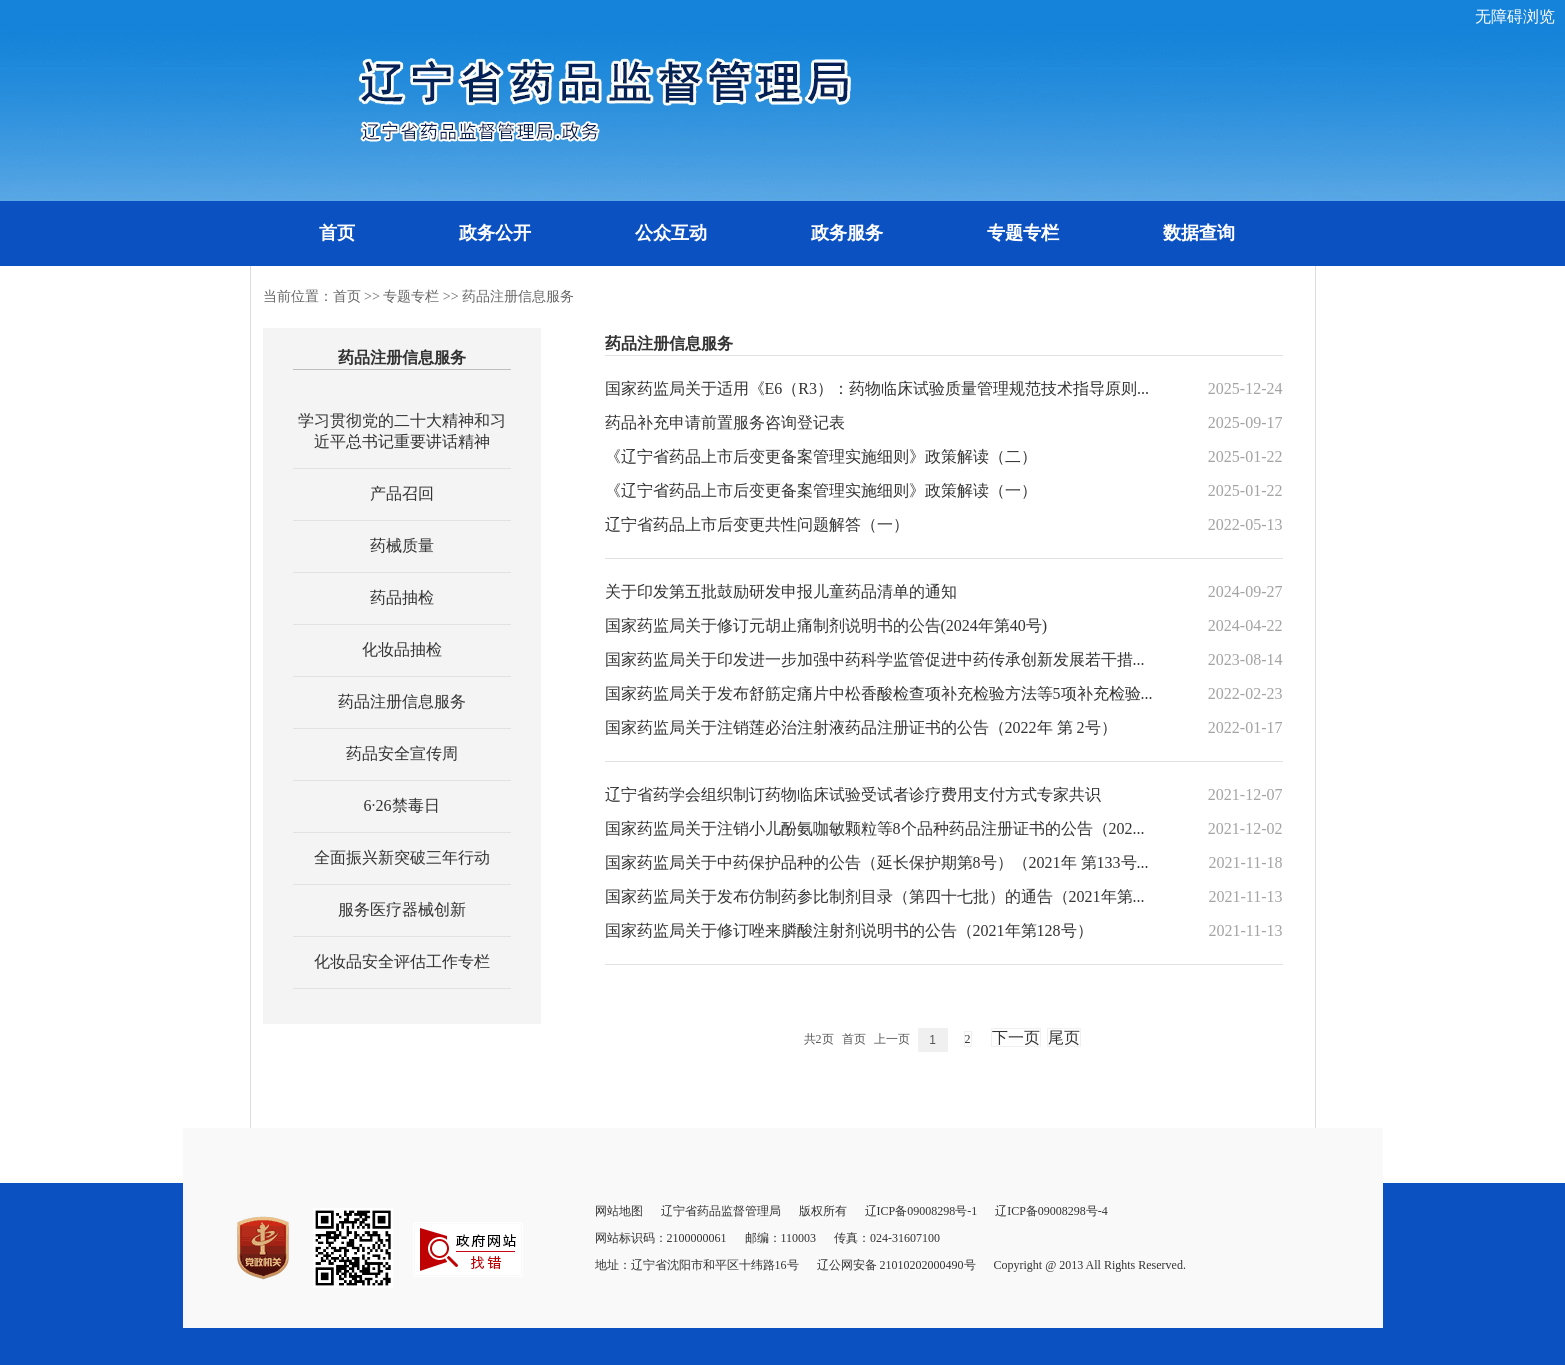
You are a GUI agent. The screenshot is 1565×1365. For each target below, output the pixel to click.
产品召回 (402, 493)
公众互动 (671, 233)
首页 (337, 233)
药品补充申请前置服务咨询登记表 (725, 422)
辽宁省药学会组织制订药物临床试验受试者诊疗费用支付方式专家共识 (853, 794)
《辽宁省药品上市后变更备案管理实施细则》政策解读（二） (821, 456)
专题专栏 (1023, 233)
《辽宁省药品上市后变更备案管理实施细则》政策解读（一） (821, 490)
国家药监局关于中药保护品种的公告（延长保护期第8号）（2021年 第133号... (877, 862)
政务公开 (495, 233)
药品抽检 (402, 597)
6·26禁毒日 (402, 805)
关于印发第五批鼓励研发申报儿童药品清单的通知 (781, 591)
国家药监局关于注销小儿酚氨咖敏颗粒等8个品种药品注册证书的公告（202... (875, 828)
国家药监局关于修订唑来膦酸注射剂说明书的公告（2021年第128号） (849, 930)
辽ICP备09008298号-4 (1051, 1211)
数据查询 (1199, 233)
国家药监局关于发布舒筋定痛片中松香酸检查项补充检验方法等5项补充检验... (879, 693)
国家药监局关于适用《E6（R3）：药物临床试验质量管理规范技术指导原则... (877, 388)
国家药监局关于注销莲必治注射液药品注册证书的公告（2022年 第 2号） (861, 727)
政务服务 (847, 233)
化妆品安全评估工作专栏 (402, 961)
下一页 (1016, 1037)
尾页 (1064, 1037)
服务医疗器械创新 (402, 909)
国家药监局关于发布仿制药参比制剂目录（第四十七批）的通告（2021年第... (875, 896)
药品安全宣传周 (402, 753)
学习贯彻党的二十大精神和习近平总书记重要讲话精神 (402, 431)
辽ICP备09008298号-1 (921, 1211)
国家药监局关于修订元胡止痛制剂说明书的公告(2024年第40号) (826, 625)
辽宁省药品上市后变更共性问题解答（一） (757, 524)
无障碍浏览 (1515, 16)
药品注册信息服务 (518, 296)
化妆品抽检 (402, 649)
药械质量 (402, 545)
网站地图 (619, 1211)
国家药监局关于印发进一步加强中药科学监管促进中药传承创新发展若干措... (875, 659)
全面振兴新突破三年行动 (402, 857)
